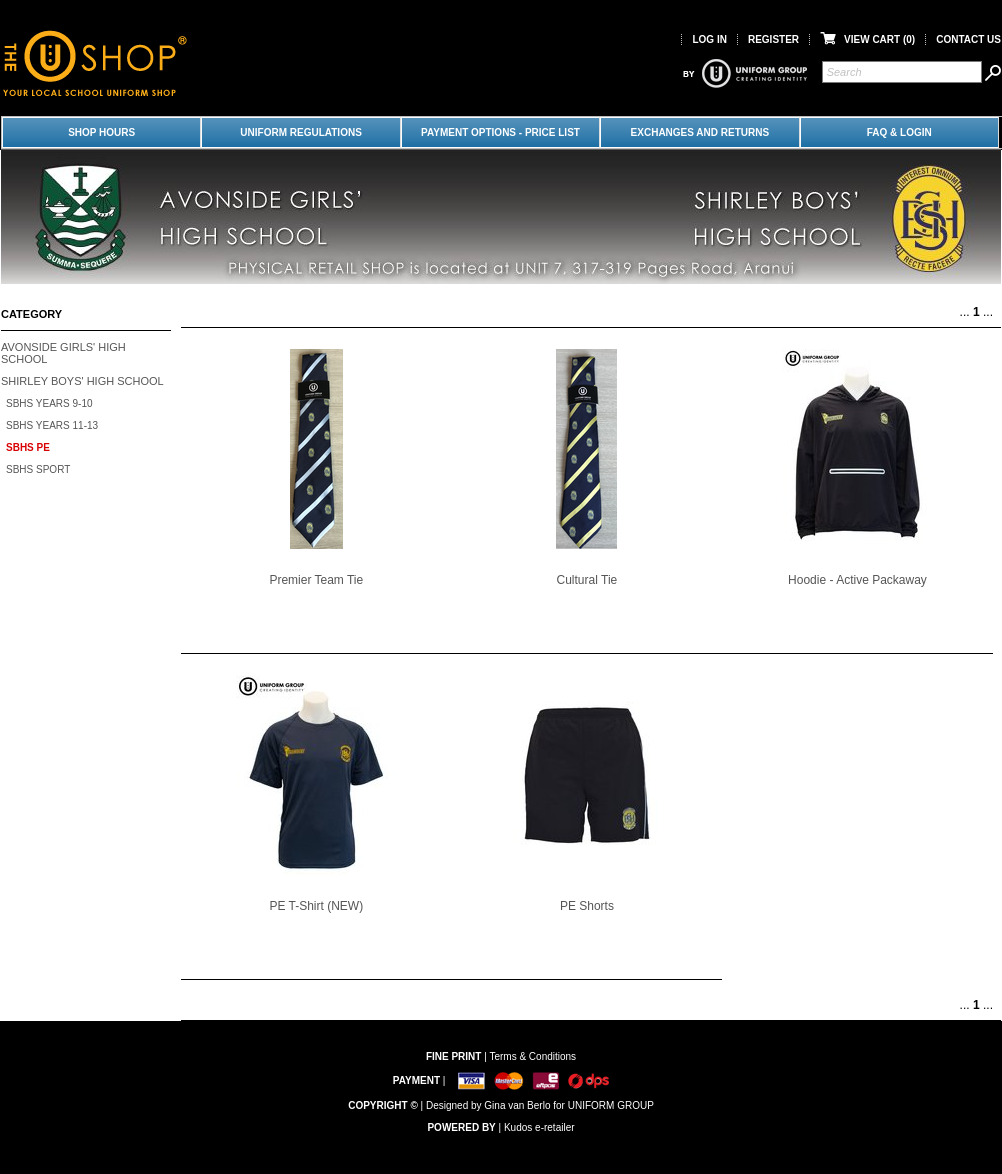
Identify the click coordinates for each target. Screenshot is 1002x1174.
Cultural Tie (587, 580)
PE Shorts (587, 906)
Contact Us (968, 39)
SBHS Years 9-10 (49, 403)
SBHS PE (28, 447)
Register (773, 39)
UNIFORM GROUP (611, 1105)
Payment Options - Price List (500, 132)
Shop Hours (101, 132)
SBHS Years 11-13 (52, 425)
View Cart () (867, 39)
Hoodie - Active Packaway (857, 580)
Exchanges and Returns (700, 132)
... (965, 312)
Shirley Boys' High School (82, 381)
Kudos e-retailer (539, 1127)
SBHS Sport (38, 469)
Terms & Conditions (532, 1056)
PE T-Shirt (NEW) (316, 906)
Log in (709, 39)
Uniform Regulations (300, 132)
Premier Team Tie (316, 580)
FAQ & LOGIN (899, 132)
